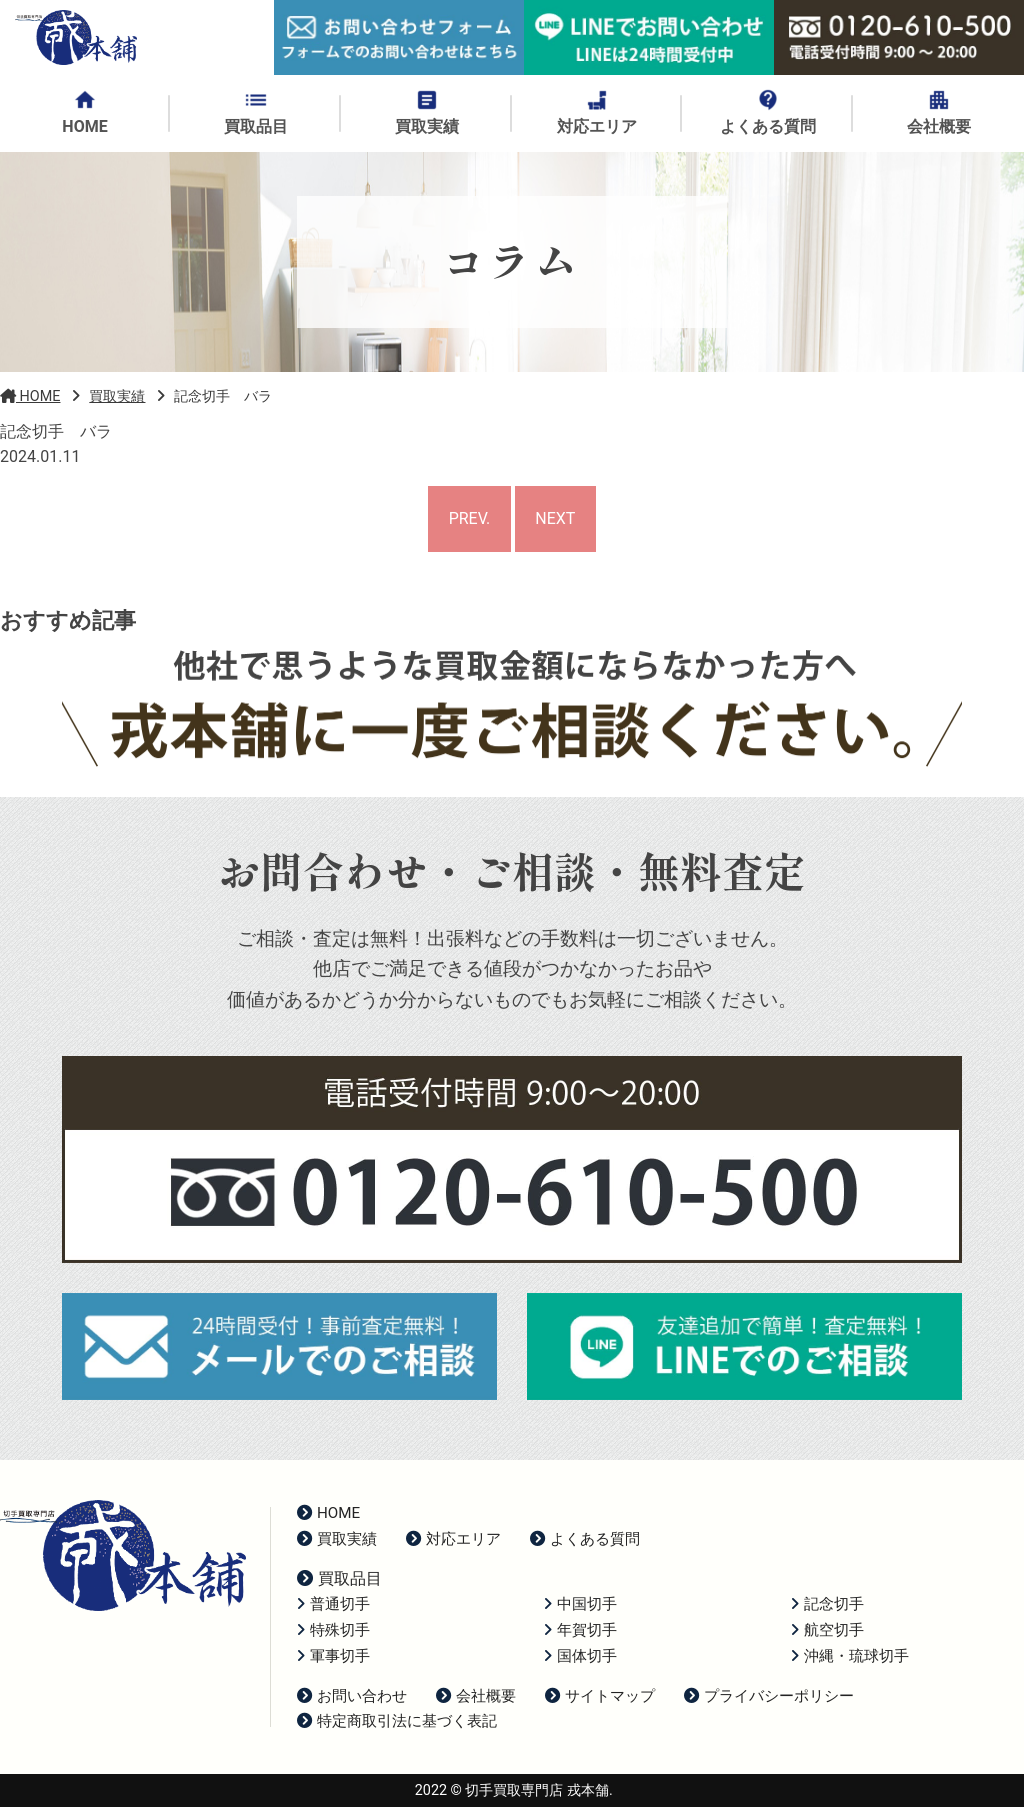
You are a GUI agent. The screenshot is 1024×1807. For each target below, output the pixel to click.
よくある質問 (585, 1539)
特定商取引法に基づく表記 (397, 1721)
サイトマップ (600, 1696)
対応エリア (453, 1539)
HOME (328, 1513)
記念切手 (827, 1604)
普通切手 (333, 1604)
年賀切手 (580, 1630)
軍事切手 (333, 1656)
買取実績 (337, 1539)
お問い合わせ (352, 1696)
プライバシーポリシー (769, 1696)
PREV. (470, 518)
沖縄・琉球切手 (850, 1656)
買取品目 (339, 1578)
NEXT (555, 518)
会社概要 (476, 1696)
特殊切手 (333, 1630)
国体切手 (580, 1656)
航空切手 (827, 1630)
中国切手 (580, 1604)
